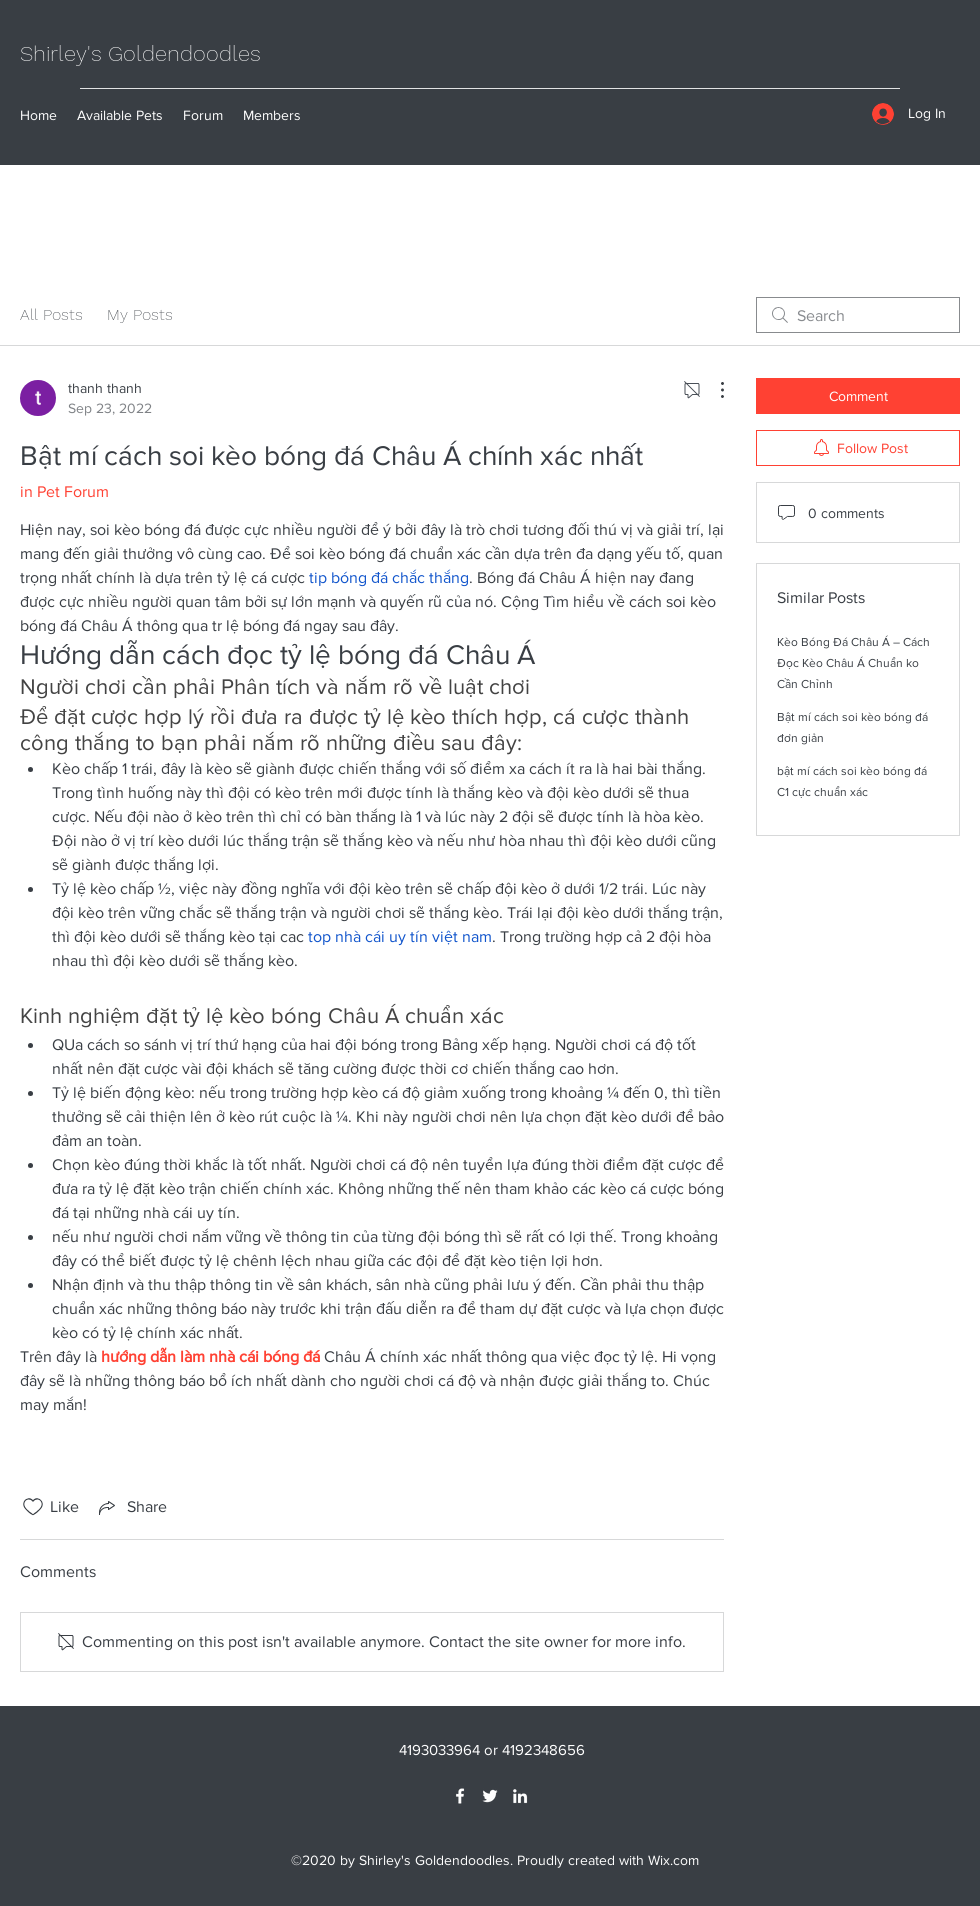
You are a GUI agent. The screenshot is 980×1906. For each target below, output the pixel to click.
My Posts (140, 314)
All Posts (51, 314)
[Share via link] (131, 1507)
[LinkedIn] (520, 1796)
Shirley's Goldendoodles (140, 53)
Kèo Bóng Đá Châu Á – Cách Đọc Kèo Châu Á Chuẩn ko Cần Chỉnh (853, 663)
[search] (858, 315)
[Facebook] (460, 1796)
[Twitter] (490, 1796)
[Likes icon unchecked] (33, 1507)
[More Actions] (712, 390)
